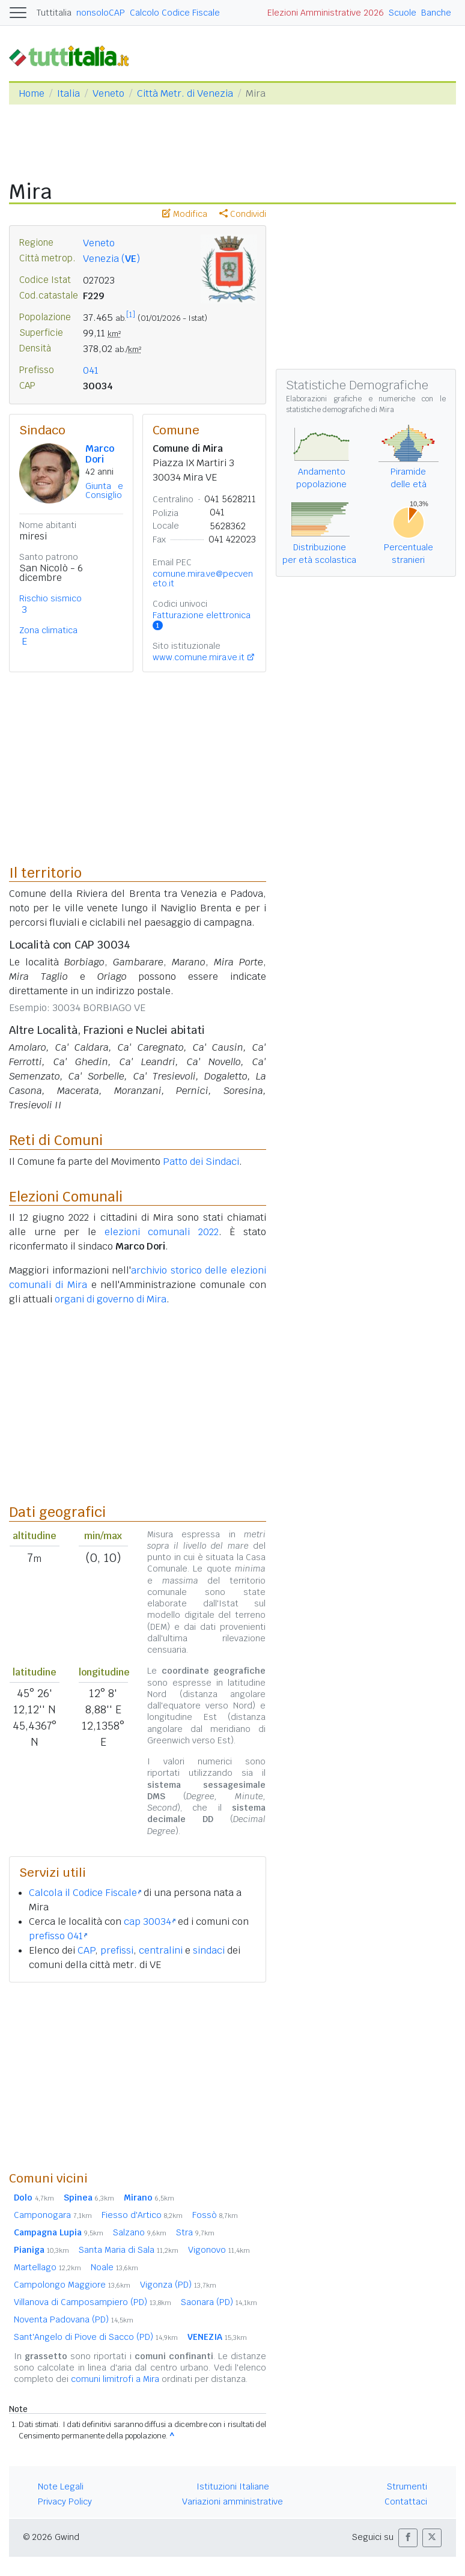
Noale (114, 2267)
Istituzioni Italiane (232, 2486)
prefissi (116, 1950)
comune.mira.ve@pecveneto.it (203, 578)
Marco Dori (99, 454)
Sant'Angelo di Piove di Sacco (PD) (96, 2336)
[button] (408, 2538)
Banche (436, 12)
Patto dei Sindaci (201, 1161)
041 (91, 370)
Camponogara (53, 2215)
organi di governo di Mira (110, 1299)
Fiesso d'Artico (142, 2215)
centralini (161, 1950)
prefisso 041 (58, 1936)
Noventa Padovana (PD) (73, 2319)
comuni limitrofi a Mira (115, 2379)
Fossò (215, 2215)
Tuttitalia (54, 12)
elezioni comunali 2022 (162, 1232)
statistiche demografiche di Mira (340, 410)
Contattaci (405, 2501)
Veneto (108, 93)
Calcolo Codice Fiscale (175, 12)
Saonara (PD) (219, 2302)
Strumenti (407, 2486)
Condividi (242, 213)
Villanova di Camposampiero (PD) (92, 2302)
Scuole (402, 12)
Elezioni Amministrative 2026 (325, 12)
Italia (68, 93)
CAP (86, 1950)
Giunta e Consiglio (104, 491)
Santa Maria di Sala (128, 2249)
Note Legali (61, 2486)
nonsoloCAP (100, 12)
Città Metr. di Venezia (185, 93)
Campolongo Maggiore (72, 2284)
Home (31, 93)
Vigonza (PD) (178, 2284)
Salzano (139, 2232)
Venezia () (111, 258)
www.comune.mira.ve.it (199, 657)
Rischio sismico (50, 598)
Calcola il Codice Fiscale (85, 1892)
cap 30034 (149, 1921)
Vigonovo (219, 2249)
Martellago (47, 2267)
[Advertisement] (137, 2076)
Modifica (184, 213)
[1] (130, 315)
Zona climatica (48, 630)
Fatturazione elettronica (202, 620)
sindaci (209, 1950)
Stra (195, 2232)
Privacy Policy (65, 2501)
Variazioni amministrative (232, 2501)
